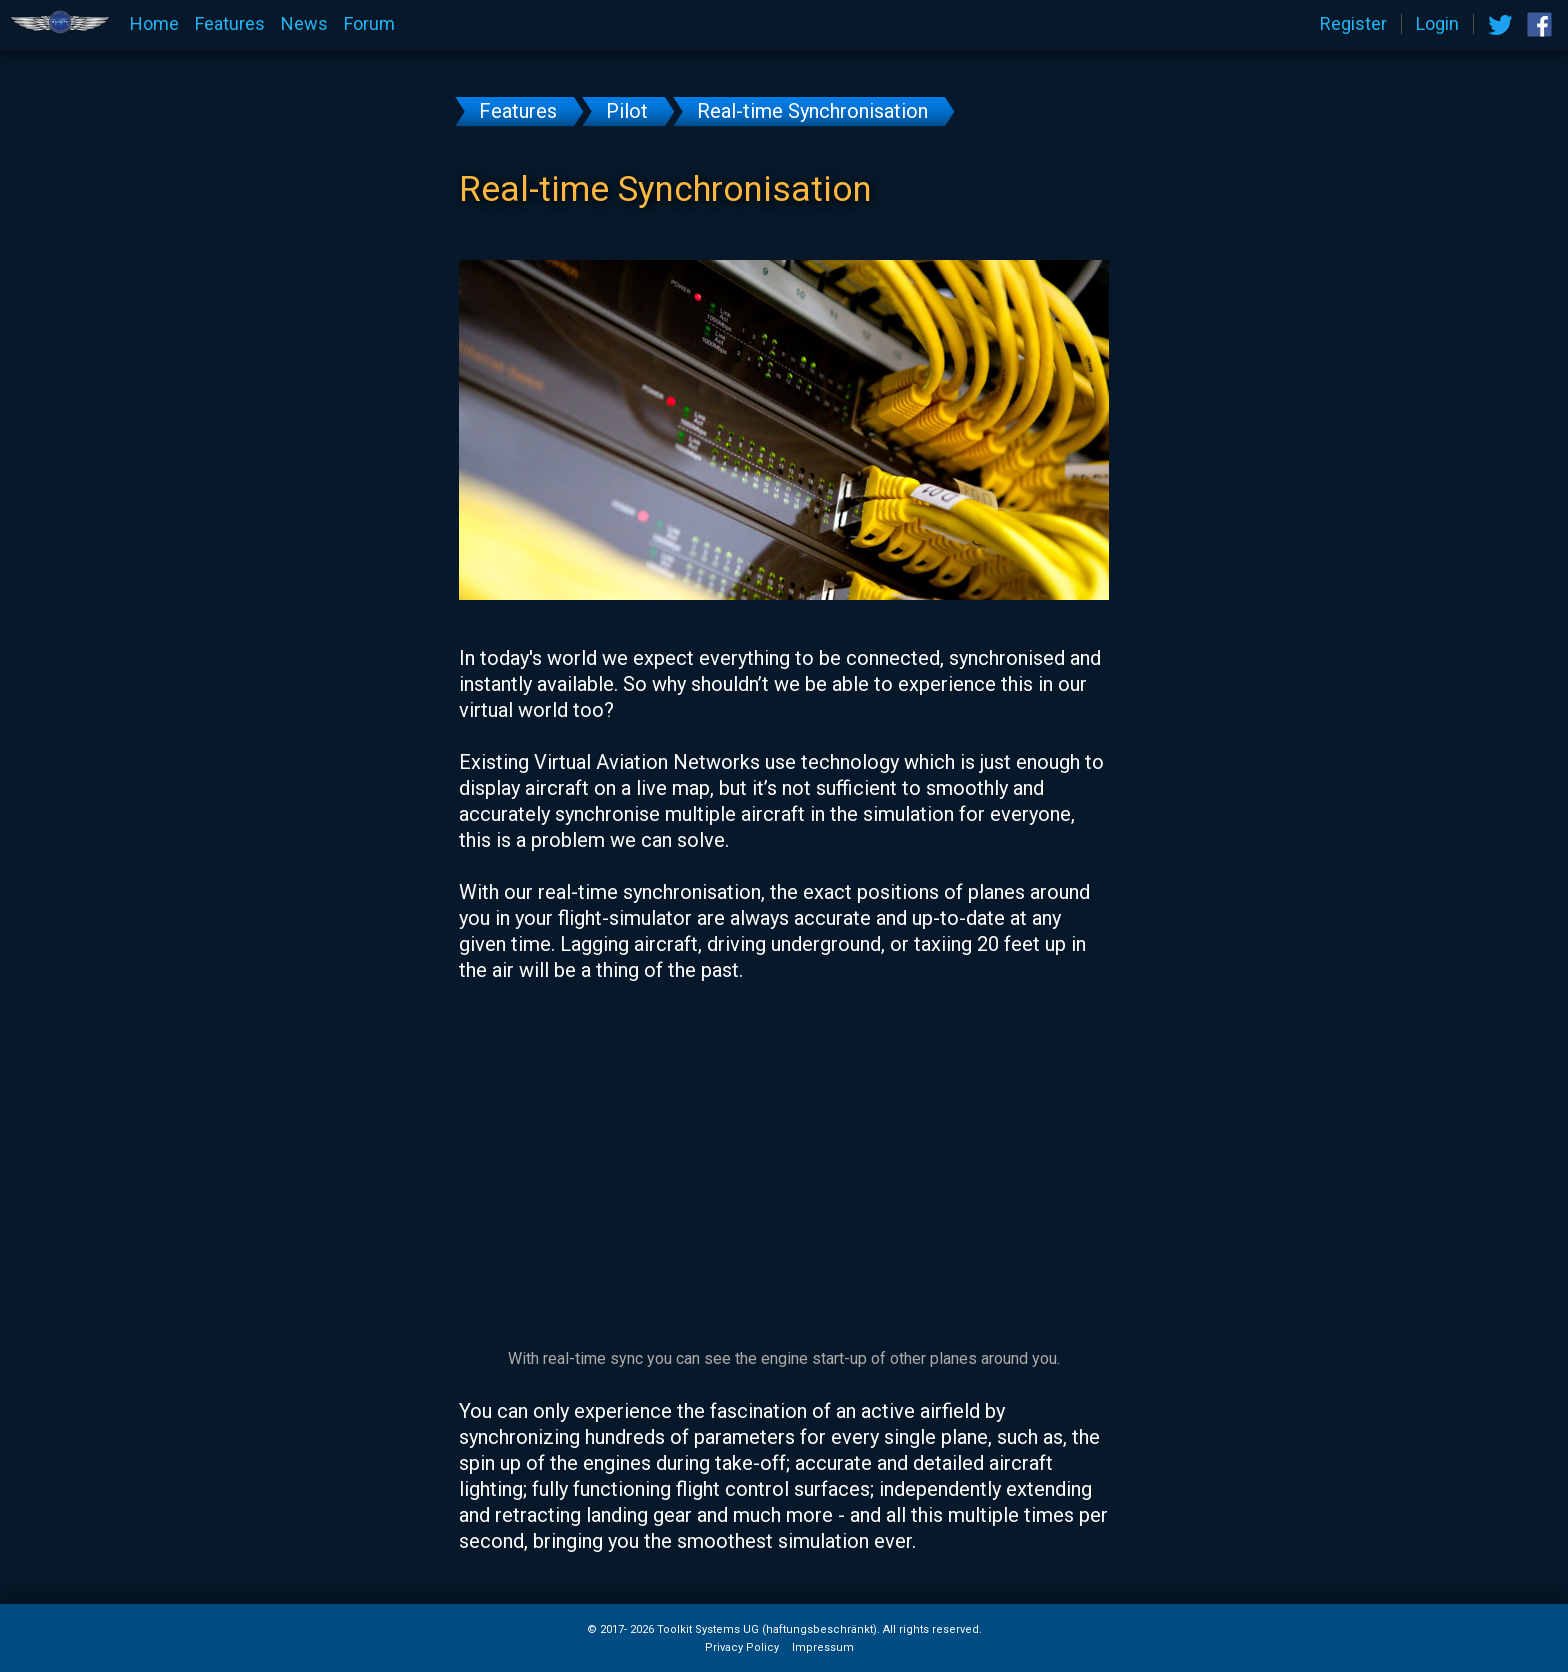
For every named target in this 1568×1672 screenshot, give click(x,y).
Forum (369, 24)
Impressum (823, 1648)
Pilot (627, 111)
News (304, 24)
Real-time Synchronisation (812, 111)
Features (230, 24)
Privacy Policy (742, 1648)
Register (1353, 24)
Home (154, 24)
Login (1437, 24)
